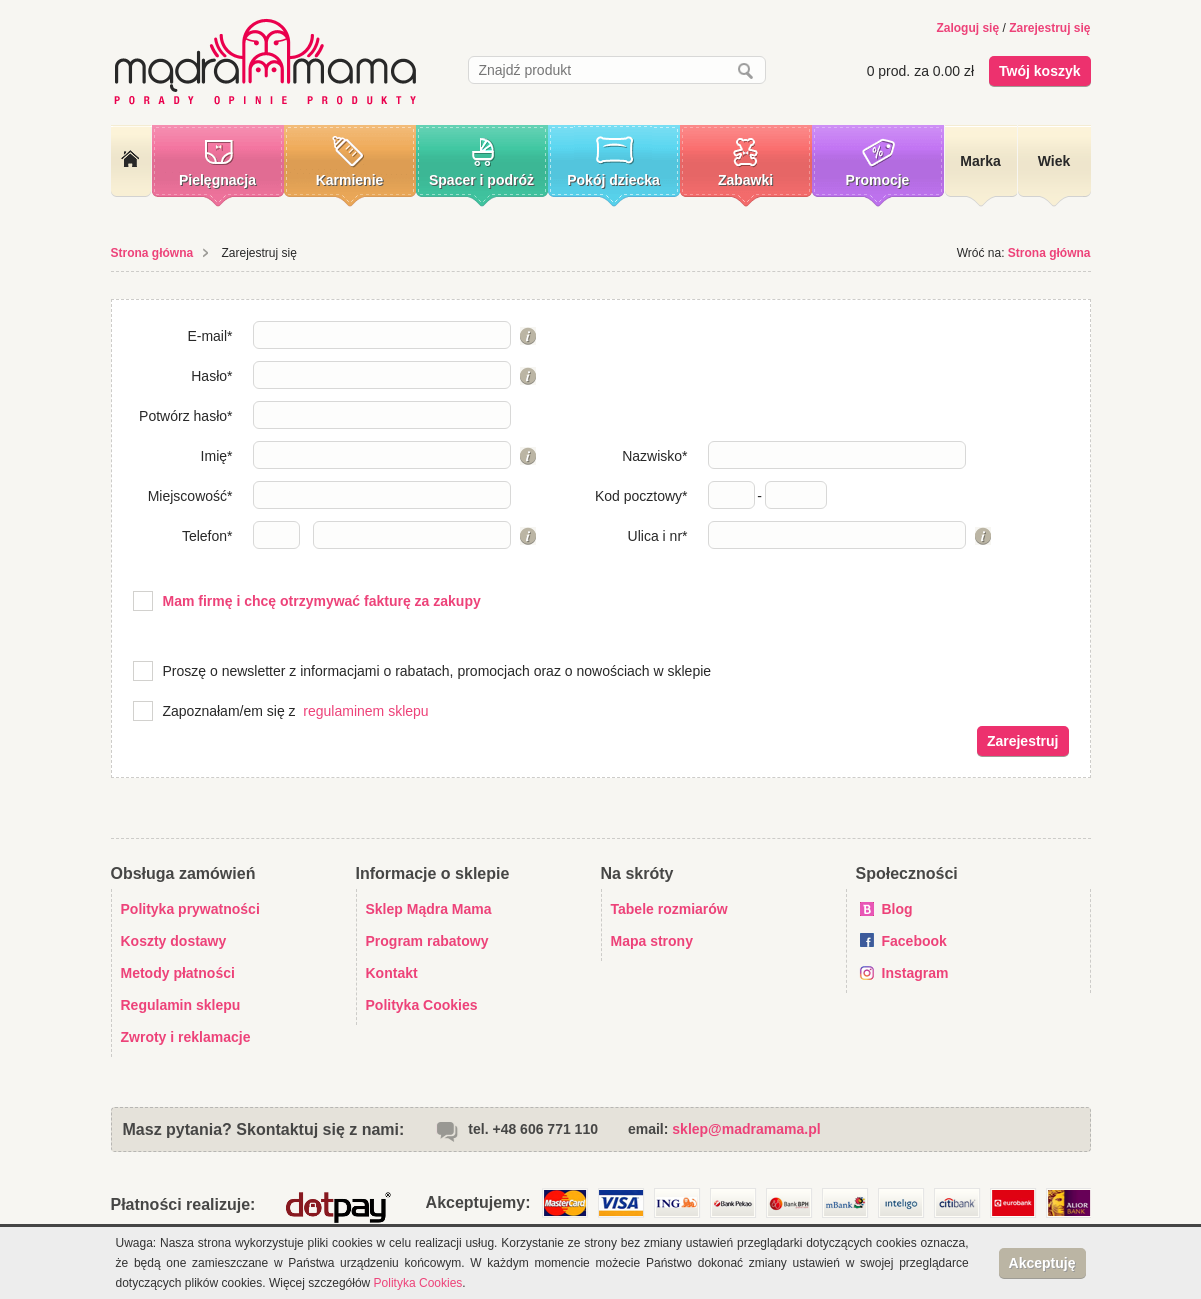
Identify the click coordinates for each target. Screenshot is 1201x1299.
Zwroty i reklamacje (186, 1037)
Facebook (914, 941)
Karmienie (350, 180)
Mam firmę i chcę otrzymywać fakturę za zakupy (322, 601)
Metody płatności (178, 973)
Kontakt (392, 973)
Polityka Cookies (422, 1005)
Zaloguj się (967, 28)
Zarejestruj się (1049, 28)
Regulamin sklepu (181, 1005)
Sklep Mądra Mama (429, 909)
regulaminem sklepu (365, 711)
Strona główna (152, 253)
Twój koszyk (1039, 71)
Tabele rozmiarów (669, 909)
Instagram (915, 973)
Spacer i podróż (481, 180)
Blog (897, 909)
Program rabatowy (427, 941)
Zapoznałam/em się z (229, 711)
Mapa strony (652, 941)
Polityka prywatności (190, 909)
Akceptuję (1042, 1263)
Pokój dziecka (613, 180)
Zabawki (745, 180)
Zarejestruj (1023, 741)
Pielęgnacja (217, 180)
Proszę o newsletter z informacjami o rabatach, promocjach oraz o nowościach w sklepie (437, 671)
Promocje (878, 180)
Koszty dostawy (174, 941)
